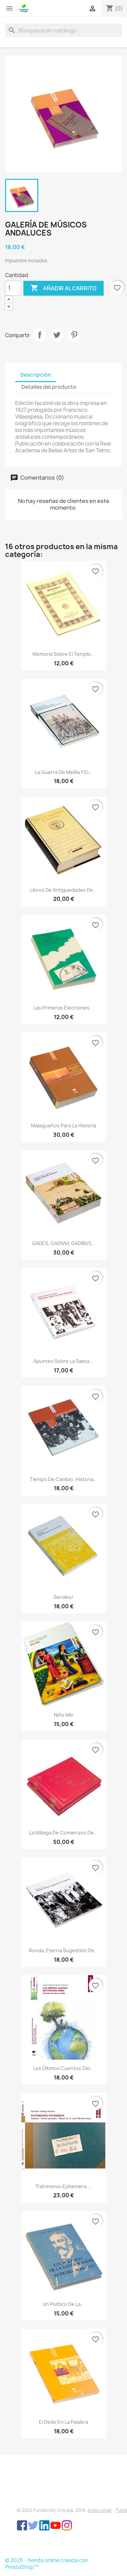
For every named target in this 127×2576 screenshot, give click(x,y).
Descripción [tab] (35, 374)
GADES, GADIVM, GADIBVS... (64, 1243)
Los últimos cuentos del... (63, 2068)
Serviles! (63, 1597)
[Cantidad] (13, 288)
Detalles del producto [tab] (49, 387)
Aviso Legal (99, 2510)
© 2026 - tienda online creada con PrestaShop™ (46, 2564)
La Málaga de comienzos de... (63, 1832)
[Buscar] (63, 30)
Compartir (39, 335)
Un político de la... (64, 2304)
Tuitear (57, 335)
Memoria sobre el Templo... (64, 654)
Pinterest (74, 335)
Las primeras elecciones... (63, 1007)
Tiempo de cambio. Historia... (64, 1479)
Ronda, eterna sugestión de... (64, 1950)
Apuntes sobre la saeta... (63, 1361)
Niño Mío (63, 1715)
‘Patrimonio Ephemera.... (63, 2186)
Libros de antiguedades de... (63, 890)
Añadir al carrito (63, 288)
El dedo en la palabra (63, 2422)
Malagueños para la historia (63, 1125)
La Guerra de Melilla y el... (63, 772)
